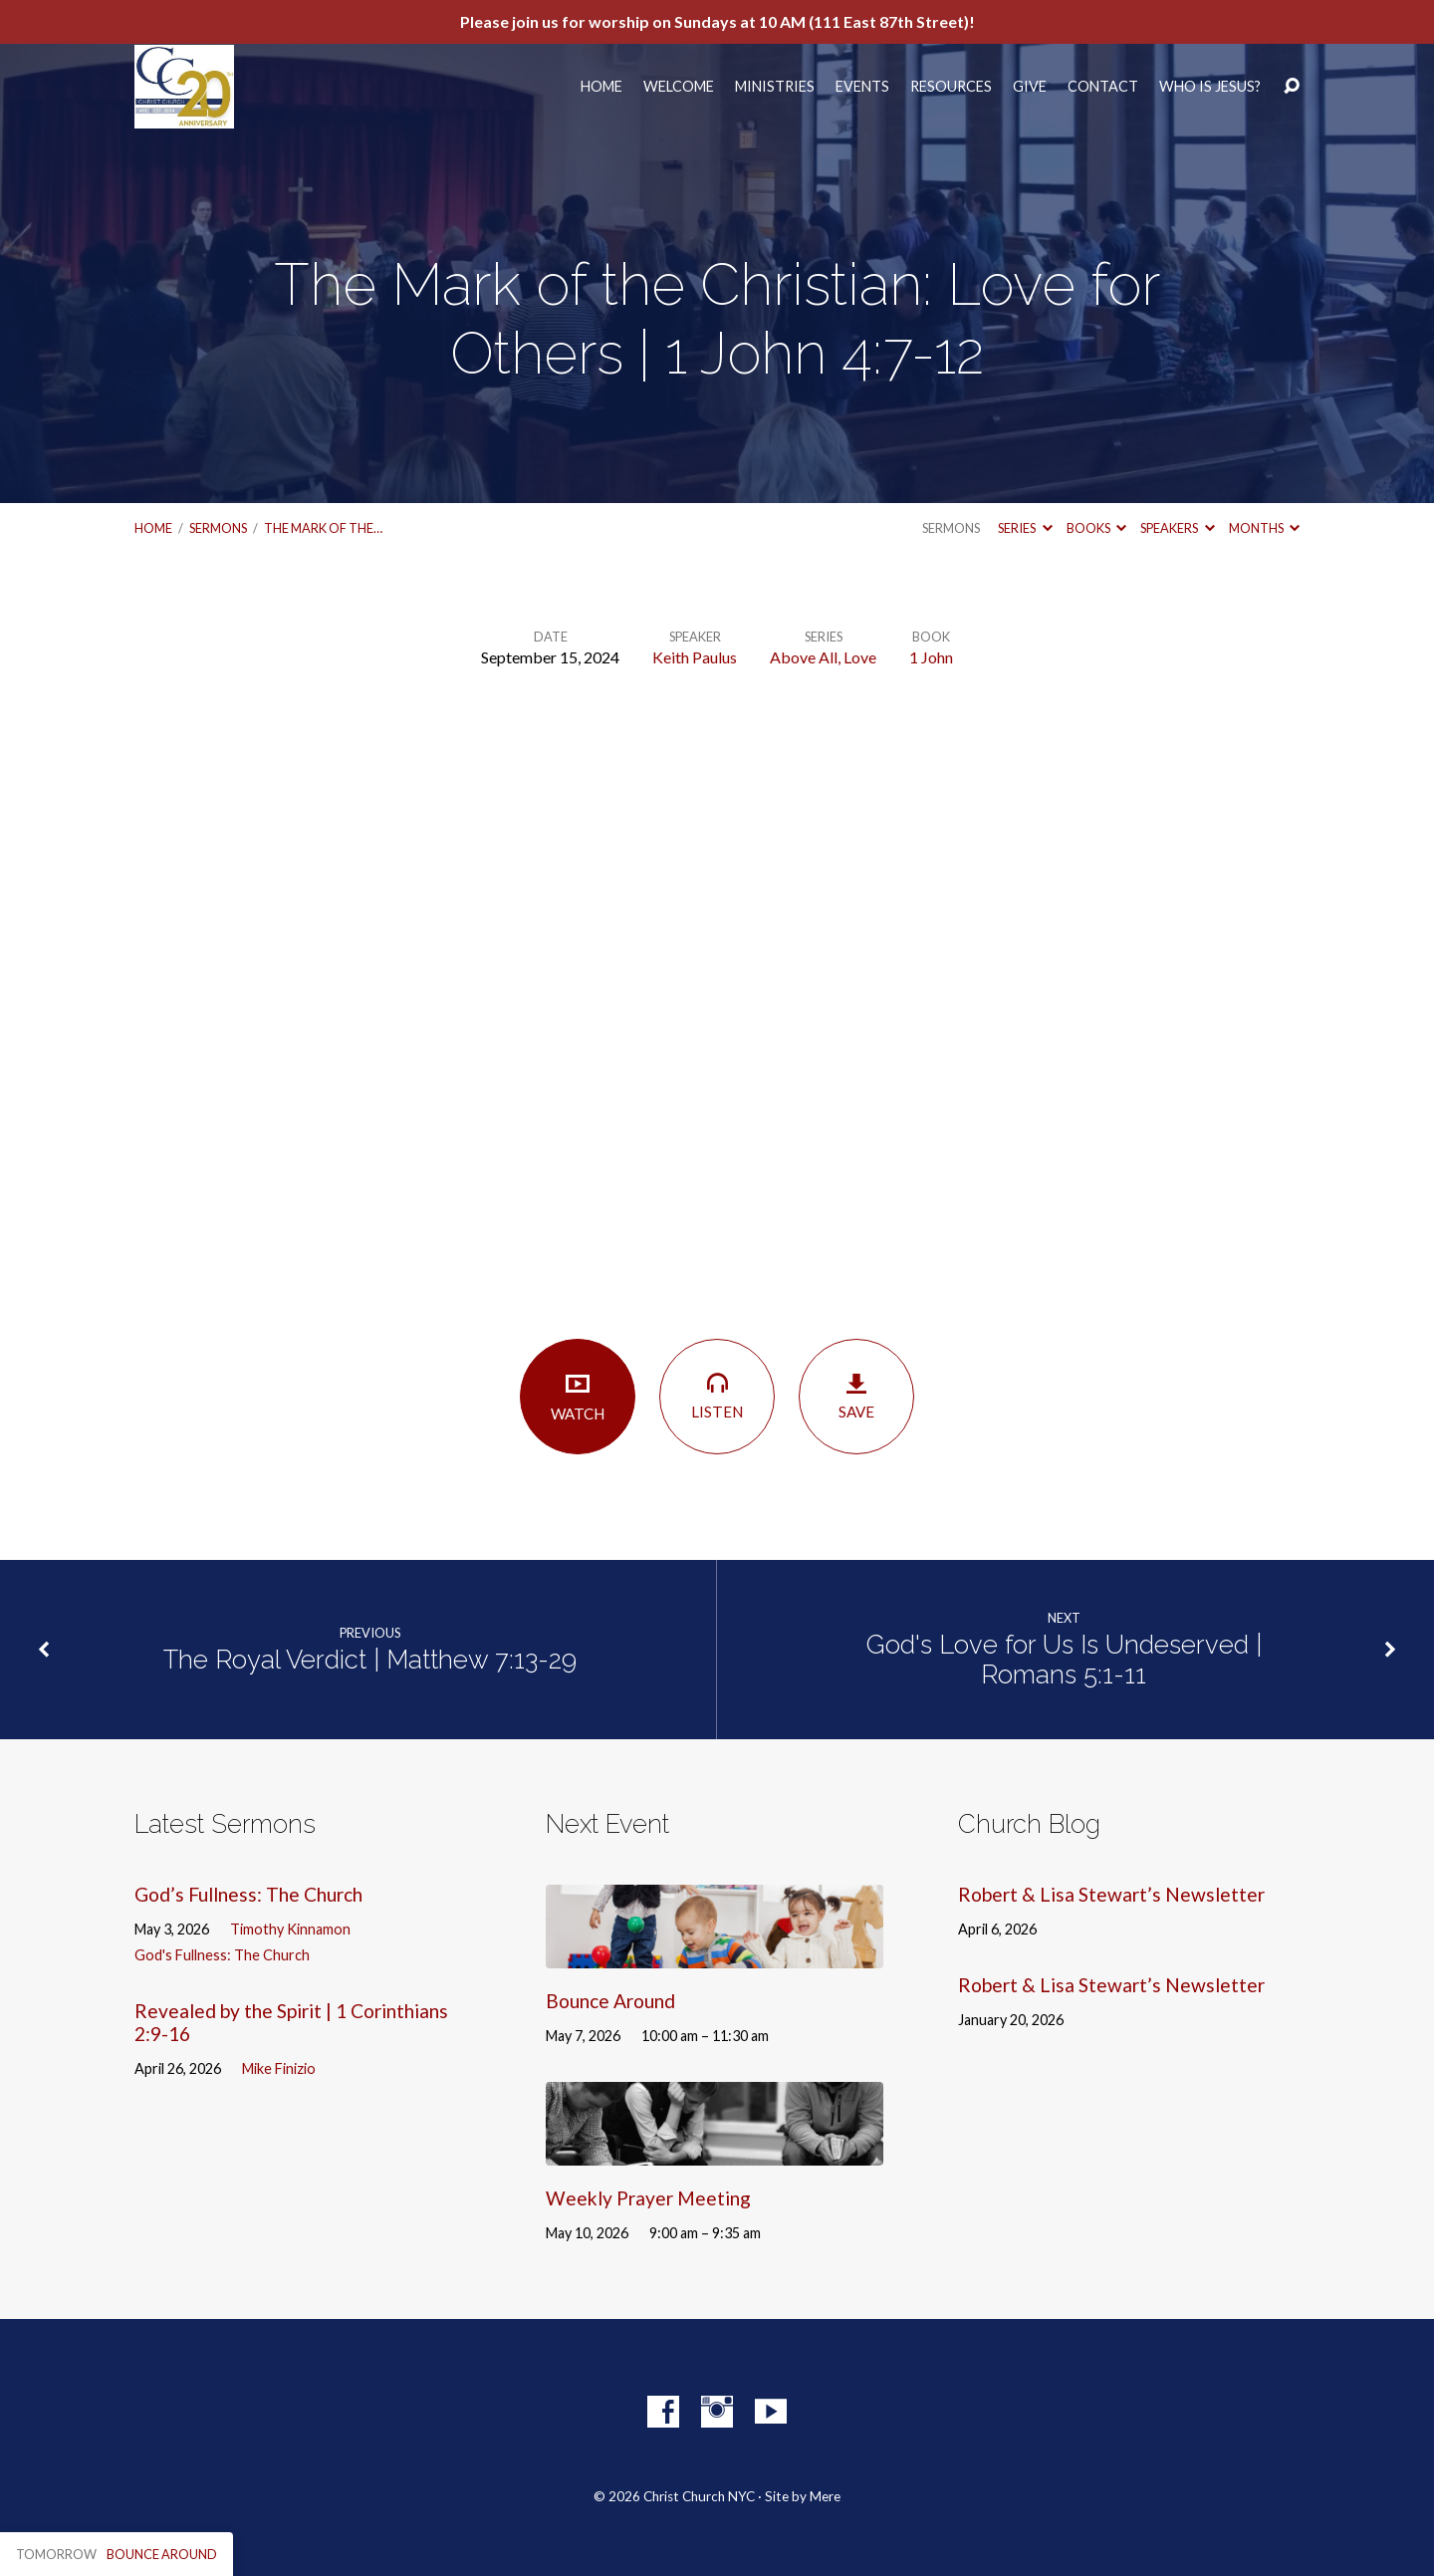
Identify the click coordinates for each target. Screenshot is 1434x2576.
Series (1025, 528)
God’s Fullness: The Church (248, 1894)
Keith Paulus (694, 656)
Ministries (775, 87)
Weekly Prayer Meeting (648, 2198)
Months (1264, 528)
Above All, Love (823, 656)
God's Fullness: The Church (222, 1954)
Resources (951, 87)
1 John (931, 656)
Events (862, 87)
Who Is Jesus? (1210, 87)
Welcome (678, 87)
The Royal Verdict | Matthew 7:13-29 (370, 1659)
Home (601, 87)
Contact (1103, 87)
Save (856, 1396)
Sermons (218, 528)
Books (1096, 528)
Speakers (1177, 528)
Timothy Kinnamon (290, 1929)
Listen (717, 1395)
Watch (577, 1396)
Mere (825, 2496)
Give (1030, 87)
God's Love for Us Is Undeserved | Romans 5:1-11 (1064, 1660)
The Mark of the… (323, 528)
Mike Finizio (279, 2068)
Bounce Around (610, 2000)
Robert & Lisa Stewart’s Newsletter (1111, 1894)
